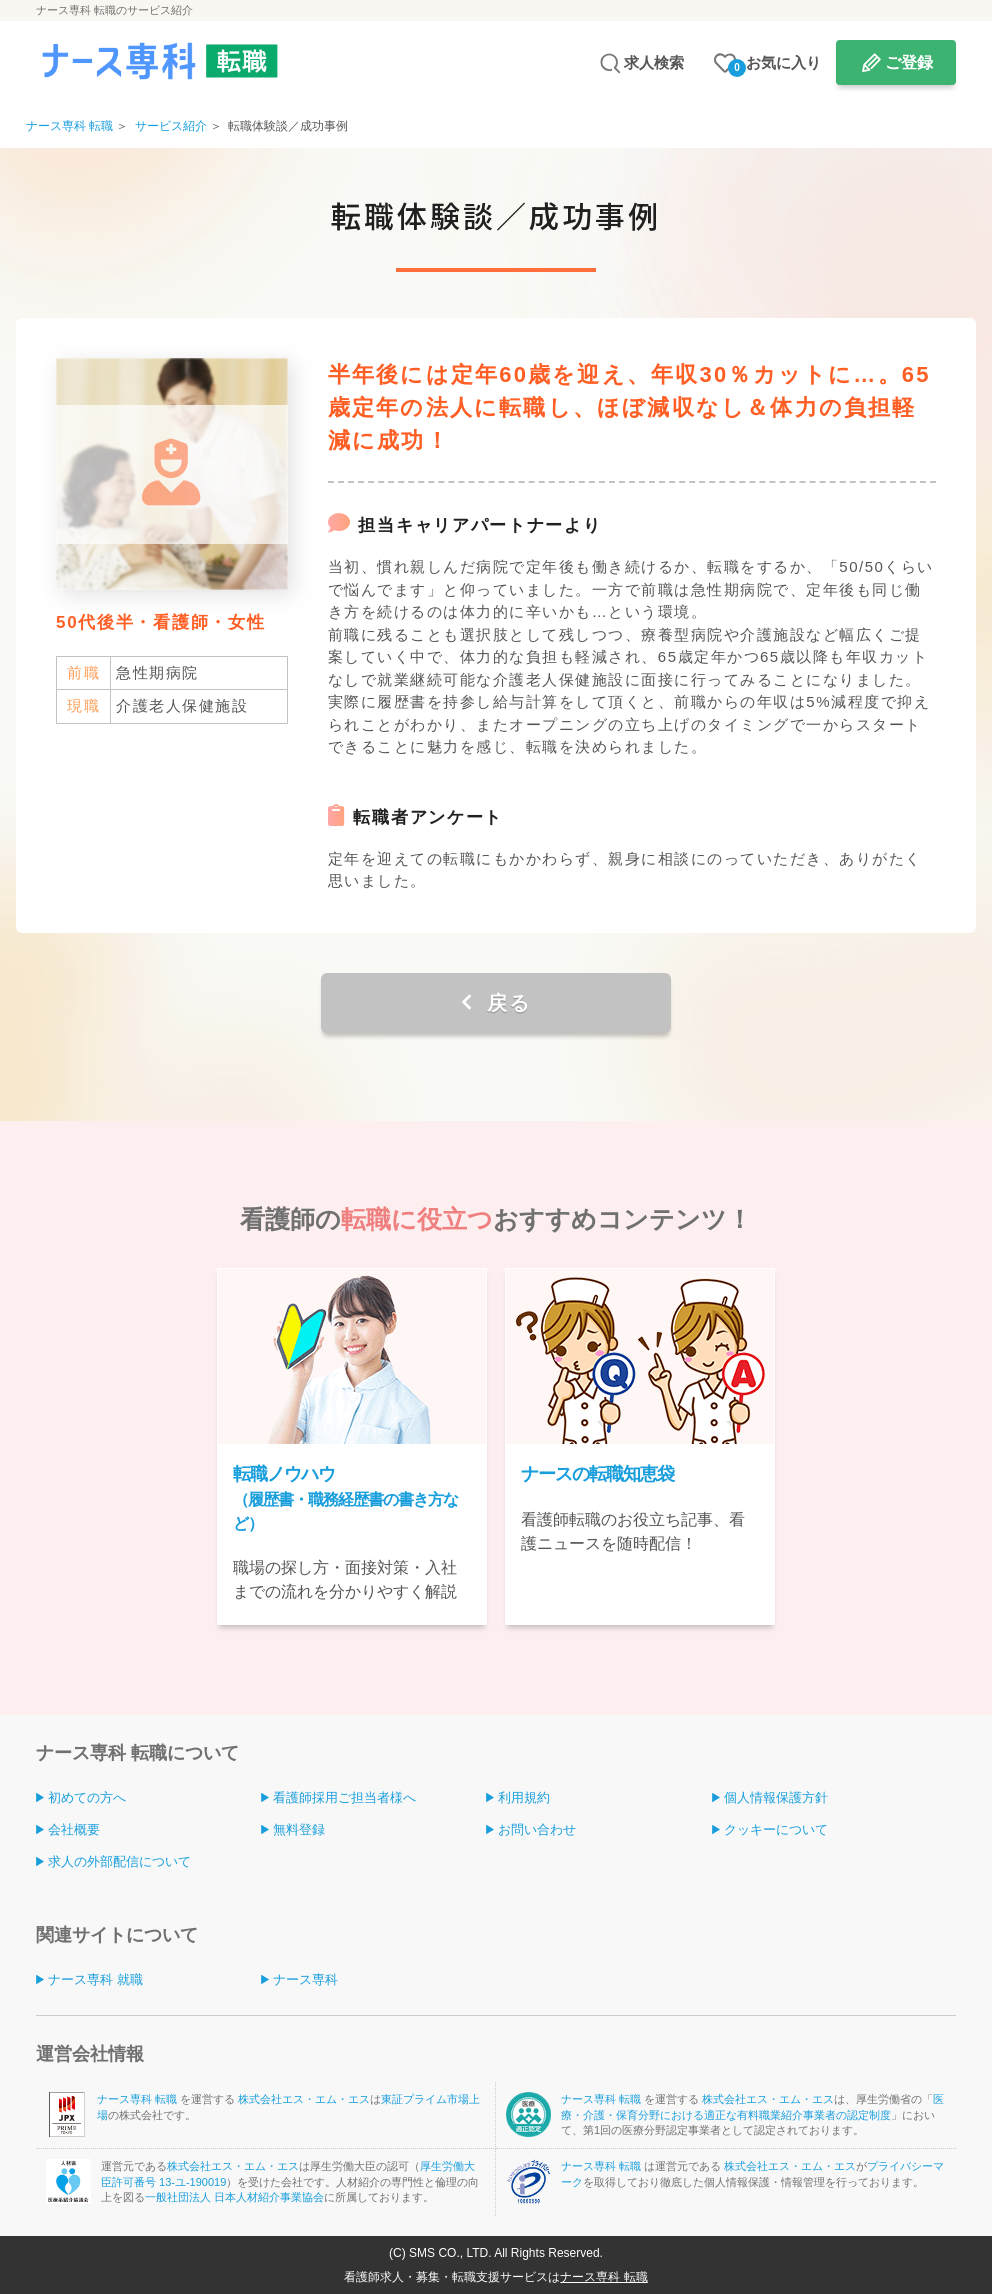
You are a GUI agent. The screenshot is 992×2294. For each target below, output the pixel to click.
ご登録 (909, 62)
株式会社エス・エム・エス (304, 2099)
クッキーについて (776, 1829)
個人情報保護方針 (776, 1797)
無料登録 (299, 1829)
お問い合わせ (537, 1829)
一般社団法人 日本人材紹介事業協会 (234, 2197)
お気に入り (774, 65)
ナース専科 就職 (95, 1979)
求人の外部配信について (119, 1861)
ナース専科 (305, 1979)
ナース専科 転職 (138, 2099)
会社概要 (74, 1829)
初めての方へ (87, 1797)
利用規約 (524, 1797)
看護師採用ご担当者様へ (344, 1797)
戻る (505, 1003)
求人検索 (654, 62)
